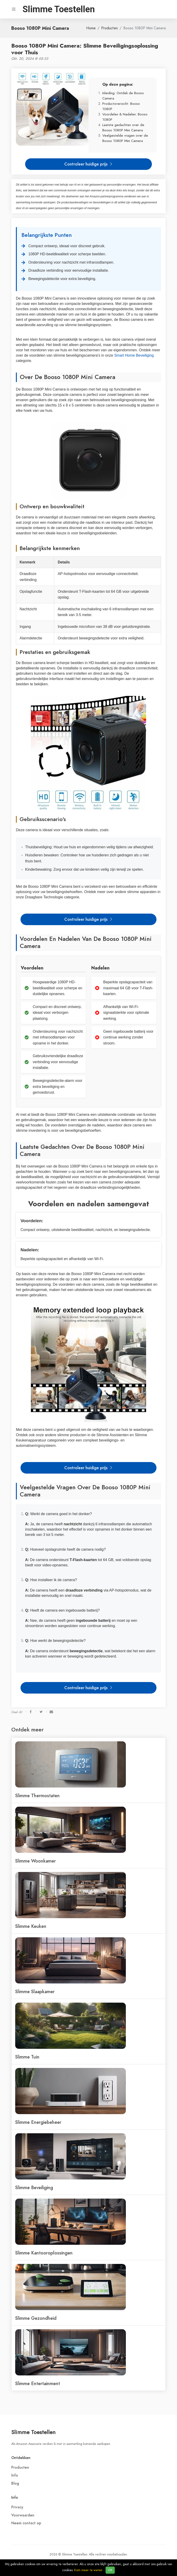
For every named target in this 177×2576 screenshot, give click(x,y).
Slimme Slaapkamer (35, 1991)
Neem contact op (26, 2523)
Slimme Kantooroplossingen (44, 2253)
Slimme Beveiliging (34, 2187)
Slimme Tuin (27, 2057)
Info (14, 2475)
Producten (109, 28)
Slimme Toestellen (33, 2432)
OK (110, 2570)
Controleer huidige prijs (88, 164)
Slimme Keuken (30, 1926)
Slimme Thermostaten (37, 1795)
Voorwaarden (22, 2515)
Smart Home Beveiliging (134, 355)
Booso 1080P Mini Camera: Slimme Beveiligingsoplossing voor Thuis (84, 49)
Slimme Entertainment (37, 2383)
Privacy (17, 2507)
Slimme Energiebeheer (38, 2122)
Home (91, 28)
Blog (15, 2483)
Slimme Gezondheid (35, 2318)
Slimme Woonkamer (35, 1861)
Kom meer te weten (88, 2570)
